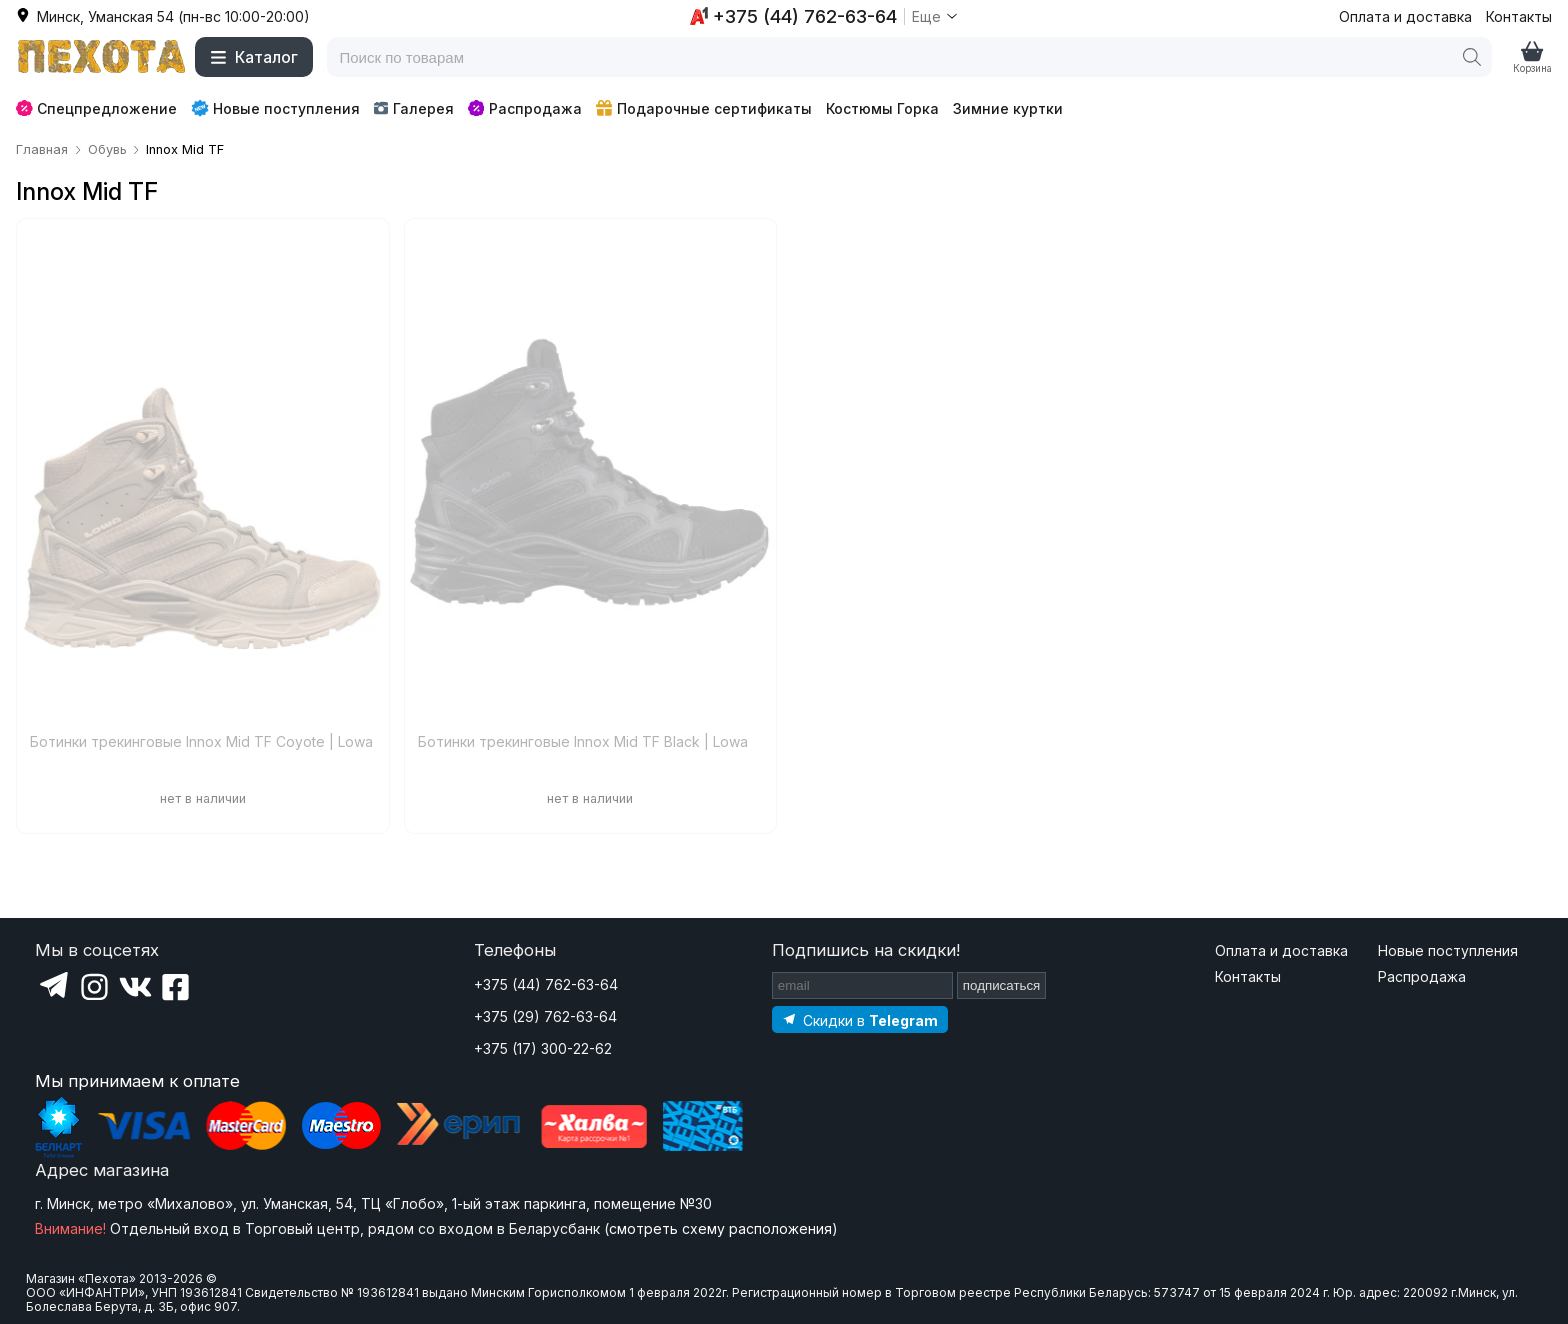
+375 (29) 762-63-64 (545, 1016)
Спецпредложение (96, 108)
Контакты (1519, 16)
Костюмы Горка (882, 108)
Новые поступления (275, 108)
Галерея (413, 108)
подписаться (1002, 985)
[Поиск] (1472, 57)
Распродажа (525, 108)
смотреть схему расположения (720, 1228)
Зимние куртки (1008, 108)
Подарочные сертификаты (704, 108)
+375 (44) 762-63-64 (546, 984)
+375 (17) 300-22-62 (543, 1048)
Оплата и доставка (1405, 16)
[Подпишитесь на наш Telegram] (860, 1019)
